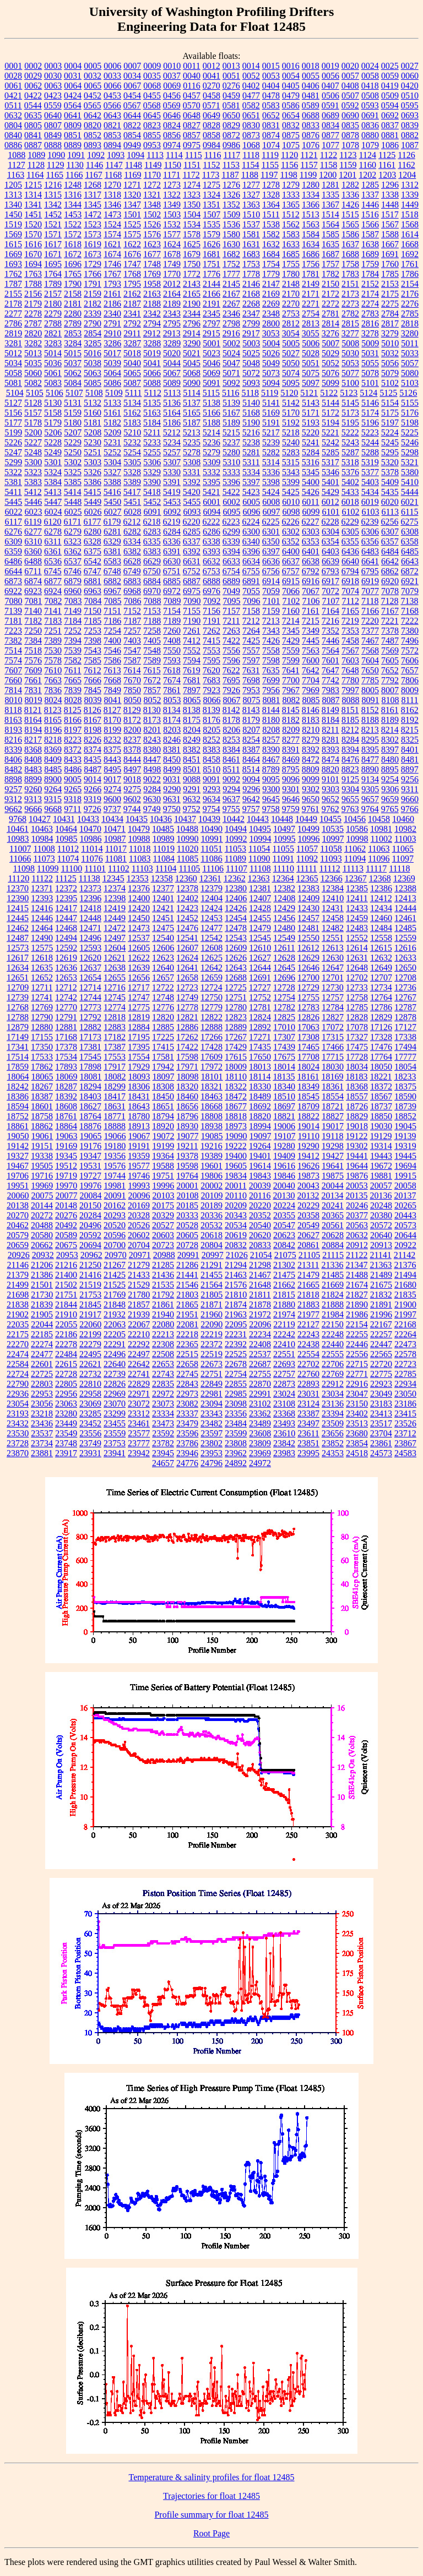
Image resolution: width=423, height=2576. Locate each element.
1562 (291, 224)
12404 (211, 898)
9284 (152, 789)
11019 (163, 848)
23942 (139, 1453)
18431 (139, 1096)
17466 (333, 1047)
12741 (42, 997)
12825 (284, 1017)
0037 (172, 75)
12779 (211, 1007)
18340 (284, 1086)
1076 (310, 145)
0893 (92, 145)
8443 (112, 759)
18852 (405, 1116)
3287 (132, 343)
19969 (42, 1185)
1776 (211, 274)
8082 (291, 700)
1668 (410, 244)
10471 (115, 829)
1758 (350, 264)
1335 (330, 194)
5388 (112, 482)
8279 (310, 739)
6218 (151, 521)
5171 (310, 412)
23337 (187, 1413)
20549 (308, 1225)
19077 (188, 1136)
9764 (370, 809)
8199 (112, 729)
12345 (113, 878)
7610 (53, 670)
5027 (291, 353)
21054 (261, 1255)
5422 (231, 492)
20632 (357, 1235)
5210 (132, 432)
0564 (73, 105)
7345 (291, 630)
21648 (260, 1284)
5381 (13, 482)
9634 (211, 799)
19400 (236, 1156)
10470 (90, 829)
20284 (90, 1215)
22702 (308, 1364)
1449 (410, 204)
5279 (211, 452)
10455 (330, 819)
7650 (370, 670)
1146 (94, 165)
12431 (333, 908)
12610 (260, 947)
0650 (231, 115)
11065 (403, 848)
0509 (390, 95)
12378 (187, 888)
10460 (403, 819)
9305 (370, 789)
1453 (73, 214)
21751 (66, 1294)
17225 (163, 1037)
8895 (390, 769)
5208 (92, 432)
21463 (236, 1274)
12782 (284, 1007)
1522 (73, 224)
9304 (350, 789)
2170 (291, 293)
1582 (271, 234)
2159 (92, 293)
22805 (66, 1383)
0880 (370, 135)
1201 (347, 174)
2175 (390, 293)
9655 (350, 799)
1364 (271, 204)
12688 (236, 977)
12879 (18, 1027)
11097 (403, 858)
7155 (191, 611)
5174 (370, 412)
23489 (260, 1423)
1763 (33, 274)
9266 (92, 789)
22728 (66, 1374)
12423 (187, 908)
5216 (251, 432)
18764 (90, 1116)
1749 (172, 264)
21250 (90, 1265)
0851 (73, 135)
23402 (357, 1413)
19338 (42, 1156)
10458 (379, 819)
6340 (251, 541)
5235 (191, 442)
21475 (284, 1274)
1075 (291, 145)
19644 (357, 1165)
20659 (18, 1245)
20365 (333, 1215)
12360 (186, 878)
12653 (66, 977)
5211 (151, 432)
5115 (211, 392)
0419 (390, 85)
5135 (152, 402)
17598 (187, 1056)
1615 (13, 244)
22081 (187, 1324)
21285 (163, 1265)
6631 (191, 561)
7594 (191, 660)
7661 (33, 680)
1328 (271, 194)
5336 (271, 472)
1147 (113, 165)
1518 (410, 214)
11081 (116, 858)
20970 (116, 1255)
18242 (18, 1086)
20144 (42, 1205)
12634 (18, 967)
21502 (66, 1284)
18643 (139, 1106)
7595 (211, 660)
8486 (73, 769)
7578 (53, 660)
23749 (90, 1443)
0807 (53, 125)
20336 (211, 1215)
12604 (115, 947)
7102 (291, 601)
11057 (307, 848)
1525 (132, 224)
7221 (390, 620)
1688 (350, 254)
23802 (211, 1443)
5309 (211, 462)
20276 (66, 1215)
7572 (410, 650)
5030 (350, 353)
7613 (112, 670)
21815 (284, 1294)
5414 (73, 492)
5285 (330, 452)
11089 (235, 858)
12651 (18, 977)
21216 (66, 1265)
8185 (350, 720)
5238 (251, 442)
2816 (370, 323)
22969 (115, 1393)
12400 (139, 898)
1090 (56, 155)
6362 (73, 551)
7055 (251, 591)
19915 (405, 1175)
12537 (139, 938)
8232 (112, 739)
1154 (250, 165)
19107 (285, 1136)
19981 (115, 1185)
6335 (152, 541)
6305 (350, 531)
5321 (410, 462)
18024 (308, 1066)
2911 (131, 333)
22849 (211, 1383)
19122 (356, 1136)
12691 (260, 977)
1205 (13, 184)
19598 (187, 1165)
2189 (172, 303)
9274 (112, 789)
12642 (211, 967)
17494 (405, 1047)
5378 (390, 472)
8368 (33, 749)
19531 (90, 1165)
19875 (333, 1175)
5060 (33, 373)
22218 (187, 1334)
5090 (191, 383)
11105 (189, 868)
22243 (308, 1334)
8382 (191, 749)
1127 (16, 165)
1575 (132, 234)
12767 (405, 997)
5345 (310, 472)
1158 (328, 165)
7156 (211, 611)
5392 (191, 482)
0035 (152, 75)
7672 (152, 680)
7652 (390, 670)
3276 (330, 333)
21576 (236, 1284)
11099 (47, 868)
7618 (172, 670)
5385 (73, 482)
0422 (33, 95)
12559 (405, 938)
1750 (191, 264)
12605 (139, 947)
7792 (390, 680)
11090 (259, 858)
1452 (53, 214)
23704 (381, 1433)
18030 (333, 1066)
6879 (73, 581)
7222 (410, 620)
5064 (112, 373)
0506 (330, 95)
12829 (381, 1017)
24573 (381, 1453)
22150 (333, 1324)
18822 (308, 1116)
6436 (350, 551)
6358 (410, 541)
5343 (291, 472)
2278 (33, 313)
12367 (356, 878)
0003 (53, 65)
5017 (112, 353)
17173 (90, 1037)
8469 (291, 759)
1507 (211, 214)
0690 (350, 115)
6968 (132, 591)
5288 (370, 452)
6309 (13, 541)
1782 (330, 274)
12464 (42, 928)
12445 (18, 918)
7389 (53, 640)
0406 (310, 85)
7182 (33, 620)
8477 (370, 759)
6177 (92, 521)
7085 (113, 601)
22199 (90, 1334)
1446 (370, 204)
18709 (308, 1106)
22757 (284, 1374)
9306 (390, 789)
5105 (35, 392)
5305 (132, 462)
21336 (332, 1265)
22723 (405, 1364)
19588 (163, 1165)
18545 (308, 1096)
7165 (350, 611)
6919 (370, 581)
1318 (112, 194)
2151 (350, 283)
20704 (139, 1245)
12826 (308, 1017)
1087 (410, 145)
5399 (291, 482)
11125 (66, 878)
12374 (115, 888)
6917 (330, 581)
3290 (191, 343)
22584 (18, 1364)
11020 (187, 848)
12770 (66, 1007)
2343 (172, 313)
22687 (260, 1364)
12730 (333, 987)
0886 (13, 145)
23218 (42, 1413)
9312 (13, 799)
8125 (73, 710)
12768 (18, 1007)
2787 (33, 323)
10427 (40, 819)
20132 (308, 1195)
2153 (390, 283)
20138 (18, 1205)
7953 (251, 690)
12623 (163, 957)
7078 (390, 591)
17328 (381, 1037)
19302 (357, 1146)
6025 (73, 511)
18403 (90, 1096)
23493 (284, 1423)
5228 (53, 442)
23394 (333, 1413)
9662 (13, 809)
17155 (42, 1037)
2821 (53, 333)
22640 (115, 1364)
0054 (291, 75)
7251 (53, 630)
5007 (330, 343)
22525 (236, 1354)
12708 (405, 977)
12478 (236, 928)
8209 (291, 729)
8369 (53, 749)
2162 (132, 293)
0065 (92, 85)
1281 (330, 184)
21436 (163, 1274)
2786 (13, 323)
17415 (163, 1047)
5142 (291, 402)
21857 (139, 1304)
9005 (73, 779)
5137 (191, 402)
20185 (187, 1205)
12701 (333, 977)
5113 (172, 392)
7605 (390, 660)
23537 (42, 1433)
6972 (172, 591)
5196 (370, 422)
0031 (73, 75)
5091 (211, 383)
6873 (13, 581)
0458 (211, 95)
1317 (92, 194)
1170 (152, 174)
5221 (330, 432)
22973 (187, 1393)
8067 (232, 700)
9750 (172, 809)
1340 (13, 204)
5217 (271, 432)
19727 (90, 1175)
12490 (42, 938)
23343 (211, 1413)
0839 (410, 125)
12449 (115, 918)
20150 (90, 1205)
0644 (132, 115)
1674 (112, 254)
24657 (163, 1463)
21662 (284, 1284)
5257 (172, 452)
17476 (381, 1047)
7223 (13, 630)
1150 (172, 165)
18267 (42, 1086)
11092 (307, 858)
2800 (271, 323)
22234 (260, 1334)
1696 (73, 264)
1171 (171, 174)
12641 (187, 967)
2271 (310, 303)
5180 (73, 422)
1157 (308, 165)
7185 (92, 620)
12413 (405, 898)
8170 (112, 720)
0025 (390, 65)
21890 (357, 1304)
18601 (42, 1106)
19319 (405, 1146)
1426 (350, 204)
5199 (13, 432)
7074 (350, 591)
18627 (90, 1106)
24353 (333, 1453)
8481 (410, 759)
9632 (191, 799)
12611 (284, 947)
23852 (333, 1443)
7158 (251, 611)
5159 (73, 412)
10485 (163, 829)
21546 (187, 1284)
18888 (115, 1126)
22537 (260, 1354)
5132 (92, 402)
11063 (378, 848)
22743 (163, 1374)
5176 (410, 412)
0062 (33, 85)
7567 (350, 650)
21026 (237, 1255)
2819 (13, 333)
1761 (410, 264)
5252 (112, 452)
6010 (291, 502)
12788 (18, 1017)
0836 (370, 125)
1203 (387, 174)
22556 (357, 1354)
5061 (53, 373)
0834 (330, 125)
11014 (91, 848)
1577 (172, 234)
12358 (162, 878)
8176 (211, 720)
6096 (252, 511)
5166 (211, 412)
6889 (231, 581)
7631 (251, 670)
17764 (381, 1056)
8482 (13, 769)
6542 (92, 561)
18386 (18, 1096)
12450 (139, 918)
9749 (152, 809)
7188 (152, 620)
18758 (42, 1116)
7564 (330, 650)
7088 (152, 601)
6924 (53, 591)
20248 (381, 1205)
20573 (405, 1225)
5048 (251, 363)
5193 (310, 422)
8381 (172, 749)
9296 (251, 789)
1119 (270, 155)
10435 (137, 819)
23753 (115, 1443)
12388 (405, 888)
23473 (163, 1423)
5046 (211, 363)
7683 (211, 680)
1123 (347, 155)
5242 (330, 442)
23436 (42, 1423)
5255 (152, 452)
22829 (139, 1383)
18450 (163, 1096)
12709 (18, 987)
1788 (33, 283)
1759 (370, 264)
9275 (132, 789)
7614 (132, 670)
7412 (191, 640)
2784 (390, 313)
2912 (152, 333)
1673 (92, 254)
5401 (330, 482)
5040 (132, 363)
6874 (33, 581)
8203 (172, 729)
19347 (90, 1156)
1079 (370, 145)
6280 (92, 531)
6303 (310, 531)
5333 (231, 472)
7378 (390, 630)
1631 (251, 244)
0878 (350, 135)
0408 (350, 85)
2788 (53, 323)
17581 (163, 1056)
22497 (139, 1354)
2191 (211, 303)
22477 (42, 1354)
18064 (18, 1076)
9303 (330, 789)
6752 (191, 571)
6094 (212, 511)
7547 (132, 650)
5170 (291, 412)
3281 (13, 343)
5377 (370, 472)
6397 (271, 551)
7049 (231, 591)
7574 (13, 660)
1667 (390, 244)
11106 (213, 868)
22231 (236, 1334)
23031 (308, 1393)
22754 (236, 1374)
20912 (357, 1245)
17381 (90, 1047)
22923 (381, 1383)
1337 (370, 194)
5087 (132, 383)
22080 (163, 1324)
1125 (386, 155)
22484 (66, 1354)
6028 (133, 511)
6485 (410, 551)
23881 (42, 1453)
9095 (271, 779)
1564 (330, 224)
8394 (350, 749)
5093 (251, 383)
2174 (370, 293)
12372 (66, 888)
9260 (33, 789)
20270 (18, 1215)
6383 (152, 551)
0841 (33, 135)
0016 (291, 65)
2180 (53, 303)
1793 (112, 283)
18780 (139, 1116)
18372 (381, 1086)
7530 (53, 650)
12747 (139, 997)
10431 (64, 819)
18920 (163, 1126)
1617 (53, 244)
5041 (152, 363)
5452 (152, 502)
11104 (166, 868)
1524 (112, 224)
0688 (310, 115)
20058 (405, 1185)
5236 (211, 442)
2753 (291, 313)
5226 (13, 442)
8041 (113, 700)
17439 (284, 1047)
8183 (310, 720)
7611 (72, 670)
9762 (330, 809)
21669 (333, 1284)
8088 (351, 700)
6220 (191, 521)
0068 (152, 85)
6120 (52, 521)
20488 (42, 1225)
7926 (231, 690)
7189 (172, 620)
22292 (139, 1344)
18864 (66, 1126)
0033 (112, 75)
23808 (236, 1443)
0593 (370, 105)
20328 (139, 1215)
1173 (210, 174)
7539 (73, 650)
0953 (152, 145)
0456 (172, 95)
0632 (13, 115)
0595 (410, 105)
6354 (330, 541)
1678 (172, 254)
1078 (350, 145)
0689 (330, 115)
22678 (236, 1364)
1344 (73, 204)
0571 (211, 105)
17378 (66, 1047)
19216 (211, 1146)
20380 (381, 1215)
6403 (330, 551)
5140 (251, 402)
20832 (236, 1245)
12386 (381, 888)
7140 (33, 611)
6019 (370, 502)
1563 (310, 224)
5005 (291, 343)
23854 (357, 1443)
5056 (390, 363)
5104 (15, 392)
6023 (33, 511)
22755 (260, 1374)
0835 (350, 125)
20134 (332, 1195)
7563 (310, 650)
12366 (332, 878)
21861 (163, 1304)
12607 (187, 947)
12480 (284, 928)
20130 (284, 1195)
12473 (139, 928)
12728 (284, 987)
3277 (350, 333)
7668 (112, 680)
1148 (133, 165)
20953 (67, 1255)
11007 (20, 848)
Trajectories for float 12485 (211, 2496)
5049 (271, 363)
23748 (66, 1443)
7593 (172, 660)
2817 (390, 323)
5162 (132, 412)
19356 (115, 1156)
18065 (42, 1076)
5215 (231, 432)
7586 (112, 660)
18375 (405, 1086)
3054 (291, 333)
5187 (191, 422)
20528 (187, 1225)
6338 (211, 541)
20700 (115, 1245)
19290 (308, 1146)
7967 (291, 690)
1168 (113, 174)
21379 (18, 1274)
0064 (73, 85)
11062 (355, 848)
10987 (115, 838)
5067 (172, 373)
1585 (330, 234)
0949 (132, 145)
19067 (139, 1136)
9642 (251, 799)
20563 (357, 1225)
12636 (66, 967)
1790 (73, 283)
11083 (139, 858)
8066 (212, 700)
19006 (284, 1126)
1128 (36, 165)
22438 (308, 1344)
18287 (66, 1086)
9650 (310, 799)
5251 (92, 452)
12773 (90, 1007)
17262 (187, 1037)
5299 (13, 462)
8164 (33, 720)
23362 (260, 1413)
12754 (284, 997)
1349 (172, 204)
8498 (152, 769)
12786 (381, 1007)
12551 (333, 938)
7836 (53, 690)
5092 (231, 383)
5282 (271, 452)
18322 (236, 1086)
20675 (66, 1245)
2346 (231, 313)
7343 (271, 630)
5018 (132, 353)
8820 (330, 769)
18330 (260, 1086)
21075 (285, 1255)
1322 (172, 194)
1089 (36, 155)
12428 (260, 908)
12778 (187, 1007)
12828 (357, 1017)
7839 (73, 690)
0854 (132, 135)
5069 (211, 373)
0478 (271, 95)
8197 (73, 729)
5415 (92, 492)
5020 (172, 353)
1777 (231, 274)
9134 (370, 779)
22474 (18, 1354)
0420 (410, 85)
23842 (284, 1443)
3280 (410, 333)
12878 (405, 1017)
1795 (132, 283)
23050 (405, 1393)
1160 (367, 165)
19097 (261, 1136)
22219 (211, 1334)
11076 (91, 858)
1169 (132, 174)
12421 (163, 908)
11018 (139, 848)
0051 (231, 75)
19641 (333, 1165)
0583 (271, 105)
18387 (42, 1096)
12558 (381, 938)
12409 (308, 898)
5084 (73, 383)
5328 (132, 472)
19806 (211, 1175)
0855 (152, 135)
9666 (33, 809)
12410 (333, 898)
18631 (115, 1106)
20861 (308, 1245)
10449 (306, 819)
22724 (18, 1374)
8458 (211, 759)
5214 (211, 432)
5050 (291, 363)
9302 (310, 789)
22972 (163, 1393)
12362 (235, 878)
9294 (231, 789)
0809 (73, 125)
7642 (310, 670)
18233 (405, 1076)
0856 (172, 135)
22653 (163, 1364)
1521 (53, 224)
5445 (13, 502)
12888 (211, 1027)
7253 (92, 630)
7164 (330, 611)
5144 (330, 402)
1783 (350, 274)
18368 (357, 1086)
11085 (187, 858)
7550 (172, 650)
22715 (357, 1364)
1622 (132, 244)
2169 (271, 293)
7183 (53, 620)
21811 (259, 1294)
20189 (211, 1205)
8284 (350, 739)
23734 (42, 1443)
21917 (90, 1314)
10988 (139, 838)
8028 (73, 700)
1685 (291, 254)
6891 (251, 581)
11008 (44, 848)
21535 (163, 1284)
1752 (231, 264)
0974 (172, 145)
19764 (187, 1175)
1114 (174, 155)
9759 (291, 809)
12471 (90, 928)
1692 (410, 254)
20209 (236, 1205)
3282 (33, 343)
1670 (33, 254)
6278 (53, 531)
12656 (139, 977)
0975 (191, 145)
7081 (33, 601)
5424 (271, 492)
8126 (92, 710)
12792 (90, 1017)
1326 (231, 194)
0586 (291, 105)
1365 (291, 204)
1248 (73, 184)
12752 (260, 997)
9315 (53, 799)
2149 (310, 283)
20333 (187, 1215)
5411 (12, 492)
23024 (284, 1393)
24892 (236, 1463)
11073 (44, 858)
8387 (251, 749)
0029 (33, 75)
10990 (188, 838)
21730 (42, 1294)
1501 (132, 214)
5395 (211, 482)
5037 (73, 363)
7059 (271, 591)
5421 (211, 492)
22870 (260, 1383)
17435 (260, 1047)
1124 (367, 155)
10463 (42, 829)
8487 (92, 769)
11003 (405, 838)
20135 (356, 1195)
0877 (330, 135)
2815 (350, 323)
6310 (33, 541)
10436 (161, 819)
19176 (90, 1146)
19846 (284, 1175)
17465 (308, 1047)
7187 (132, 620)
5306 (152, 462)
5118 (250, 392)
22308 (163, 1344)
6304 (330, 531)
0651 (251, 115)
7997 (350, 690)
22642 (139, 1364)
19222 (236, 1146)
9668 (53, 809)
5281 (251, 452)
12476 (187, 928)
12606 (163, 947)
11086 (211, 858)
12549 (284, 938)
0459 (231, 95)
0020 (350, 65)
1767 (112, 274)
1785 (390, 274)
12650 (405, 967)
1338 (390, 194)
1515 (350, 214)
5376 (350, 472)
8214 (390, 729)
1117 (231, 155)
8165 (53, 720)
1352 (231, 204)
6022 (14, 511)
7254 (112, 630)
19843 (260, 1175)
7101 (271, 601)
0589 (310, 105)
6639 (330, 561)
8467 (271, 759)
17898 (90, 1066)
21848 (115, 1304)
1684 (271, 254)
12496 (90, 938)
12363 (259, 878)
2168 (251, 293)
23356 (236, 1413)
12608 (211, 947)
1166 (74, 174)
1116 (212, 155)
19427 (333, 1156)
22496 (115, 1354)
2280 (73, 313)
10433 (88, 819)
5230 (92, 442)
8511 (231, 769)
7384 (33, 640)
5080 (410, 373)
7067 (310, 591)
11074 (68, 858)
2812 (291, 323)
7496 (410, 640)
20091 (115, 1195)
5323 (33, 472)
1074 (271, 145)
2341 (132, 313)
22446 (357, 1344)
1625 (191, 244)
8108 (390, 700)
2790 (92, 323)
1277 (251, 184)
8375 (112, 749)
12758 (357, 997)
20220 (260, 1205)
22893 (308, 1383)
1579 (211, 234)
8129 (132, 710)
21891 (381, 1304)
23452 (90, 1423)
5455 (191, 502)
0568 (152, 105)
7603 (350, 660)
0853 (112, 135)
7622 (231, 670)
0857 (191, 135)
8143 (251, 710)
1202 (367, 174)
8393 (330, 749)
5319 (370, 462)
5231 (112, 442)
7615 (152, 670)
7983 (330, 690)
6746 (73, 571)
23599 (236, 1433)
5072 (251, 373)
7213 (271, 620)
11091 (283, 858)
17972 (211, 1066)
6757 (291, 571)
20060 (18, 1195)
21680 (405, 1284)
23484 (236, 1423)
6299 (231, 531)
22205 (115, 1334)
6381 (112, 551)
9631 (172, 799)
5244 (370, 442)
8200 (132, 729)
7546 (112, 650)
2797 (211, 323)
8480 (390, 759)
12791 (66, 1017)
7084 (93, 601)
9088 (191, 779)
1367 (330, 204)
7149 (73, 611)
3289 (172, 343)
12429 (284, 908)
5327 (112, 472)
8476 (350, 759)
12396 (90, 898)
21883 (308, 1304)
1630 (231, 244)
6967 (112, 591)
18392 (66, 1096)
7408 (172, 640)
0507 (350, 95)
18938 (211, 1126)
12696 (284, 977)
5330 (172, 472)
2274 (370, 303)
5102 (390, 383)
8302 (390, 739)
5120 (289, 392)
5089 (172, 383)
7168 (410, 611)
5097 (310, 383)
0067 (132, 85)
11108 (260, 868)
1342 (53, 204)
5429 (330, 492)
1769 (152, 274)
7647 (330, 670)
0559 (53, 105)
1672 (73, 254)
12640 (163, 967)
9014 (92, 779)
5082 (33, 383)
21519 (90, 1284)
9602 (132, 799)
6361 (53, 551)
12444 (405, 908)
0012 (211, 65)
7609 (33, 670)
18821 (284, 1116)
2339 (92, 313)
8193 (13, 729)
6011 (310, 502)
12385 (357, 888)
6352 (291, 541)
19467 (18, 1165)
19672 (381, 1165)
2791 (112, 323)
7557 (251, 650)
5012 (13, 353)
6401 (310, 551)
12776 (163, 1007)
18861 (18, 1126)
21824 (333, 1294)
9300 (271, 789)
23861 (381, 1443)
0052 (251, 75)
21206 (42, 1265)
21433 (139, 1274)
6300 (251, 531)
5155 (410, 402)
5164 (172, 412)
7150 (92, 611)
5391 (172, 482)
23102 (260, 1403)
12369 (404, 878)
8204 (191, 729)
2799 (251, 323)
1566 (370, 224)
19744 (115, 1175)
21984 (333, 1314)
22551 (284, 1354)
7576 (33, 660)
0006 (112, 65)
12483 (357, 928)
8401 (410, 749)
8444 (132, 759)
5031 (370, 353)
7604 (370, 660)
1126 (406, 155)
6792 (310, 571)
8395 (370, 749)
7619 (191, 670)
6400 (291, 551)
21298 (260, 1265)
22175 (18, 1334)
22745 (187, 1374)
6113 (390, 511)
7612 (92, 670)
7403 (132, 640)
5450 (112, 502)
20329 (163, 1215)
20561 (333, 1225)
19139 (405, 1136)
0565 (92, 105)
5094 (271, 383)
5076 (330, 373)
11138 (89, 878)
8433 (73, 759)
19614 (260, 1165)
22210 (139, 1334)
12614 (357, 947)
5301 (53, 462)
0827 (191, 125)
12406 (236, 898)
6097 (271, 511)
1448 (390, 204)
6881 (92, 581)
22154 (357, 1324)
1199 (308, 174)
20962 (91, 1255)
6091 (152, 511)
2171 (310, 293)
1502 (152, 214)
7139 (13, 611)
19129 (381, 1136)
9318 (73, 799)
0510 (410, 95)
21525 (115, 1284)
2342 (152, 313)
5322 (13, 472)
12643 (236, 967)
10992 (236, 838)
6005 (251, 502)
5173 (350, 412)
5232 (132, 442)
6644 (13, 571)
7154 (172, 611)
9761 (310, 809)
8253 (231, 739)
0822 (132, 125)
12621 (115, 957)
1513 (310, 214)
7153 (152, 611)
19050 (18, 1136)
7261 (191, 630)
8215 (410, 729)
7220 (370, 620)
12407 (260, 898)
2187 (132, 303)
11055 (283, 848)
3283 (53, 343)
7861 (172, 690)
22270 (18, 1344)
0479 (291, 95)
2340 (112, 313)
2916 (231, 333)
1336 (350, 194)
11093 (330, 858)
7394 (73, 640)
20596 (115, 1235)
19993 (139, 1185)
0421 (13, 95)
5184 (152, 422)
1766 (92, 274)
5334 (251, 472)
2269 (271, 303)
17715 (333, 1056)
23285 (90, 1413)
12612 (308, 947)
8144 (271, 710)
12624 (187, 957)
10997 (333, 838)
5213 (191, 432)
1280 (310, 184)
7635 (271, 670)
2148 (291, 283)
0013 (231, 65)
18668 (211, 1106)
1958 (152, 283)
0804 (13, 125)
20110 (236, 1195)
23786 (187, 1443)
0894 (112, 145)
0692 (390, 115)
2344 (191, 313)
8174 (172, 720)
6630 (172, 561)
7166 (370, 611)
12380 (236, 888)
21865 (187, 1304)
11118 (399, 868)
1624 (172, 244)
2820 (33, 333)
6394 (231, 551)
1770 (172, 274)
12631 (357, 957)
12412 (381, 898)
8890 (370, 769)
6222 (211, 521)
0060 (410, 75)
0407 (330, 85)
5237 (231, 442)
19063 (67, 1136)
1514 (330, 214)
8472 (310, 759)
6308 (410, 531)
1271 (132, 184)
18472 (236, 1096)
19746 (139, 1175)
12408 (284, 898)
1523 (92, 224)
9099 (310, 779)
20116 (259, 1195)
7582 (73, 660)
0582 (251, 105)
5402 (350, 482)
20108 (188, 1195)
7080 (14, 601)
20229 (308, 1205)
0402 (251, 85)
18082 (115, 1076)
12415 (18, 908)
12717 (139, 987)
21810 (236, 1294)
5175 (390, 412)
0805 (33, 125)
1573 (92, 234)
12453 (211, 918)
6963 (92, 591)
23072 (139, 1403)
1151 (191, 165)
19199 (163, 1146)
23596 (187, 1433)
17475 (357, 1047)
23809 (260, 1443)
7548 (152, 650)
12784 (333, 1007)
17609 (211, 1056)
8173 (152, 720)
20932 (43, 1255)
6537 (73, 561)
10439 (209, 819)
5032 (390, 353)
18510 (284, 1096)
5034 (13, 363)
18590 (405, 1096)
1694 (33, 264)
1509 (231, 214)
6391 (172, 551)
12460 (381, 918)
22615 (66, 1364)
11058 (330, 848)
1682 (231, 254)
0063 (53, 85)
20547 (284, 1225)
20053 (357, 1185)
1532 (172, 224)
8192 (410, 720)
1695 (53, 264)
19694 (405, 1165)
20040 (284, 1185)
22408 (260, 1344)
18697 (284, 1106)
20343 (236, 1215)
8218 (53, 739)
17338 (405, 1037)
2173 (350, 293)
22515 (187, 1354)
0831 (271, 125)
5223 (370, 432)
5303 (92, 462)
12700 (308, 977)
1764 (53, 274)
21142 (404, 1255)
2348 (271, 313)
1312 (410, 184)
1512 (291, 214)
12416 (42, 908)
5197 (390, 422)
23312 (139, 1413)
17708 (308, 1056)
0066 (112, 85)
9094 (251, 779)
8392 (310, 749)
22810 (90, 1383)
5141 (271, 402)
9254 (390, 779)
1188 (249, 174)
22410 (284, 1344)
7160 (291, 611)
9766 (410, 809)
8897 (410, 769)
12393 (42, 898)
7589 (152, 660)
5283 (291, 452)
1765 (73, 274)
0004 (73, 65)
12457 (308, 918)
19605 (236, 1165)
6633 (231, 561)
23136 (333, 1403)
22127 (308, 1324)
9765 (390, 809)
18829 (357, 1116)
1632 (271, 244)
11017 (116, 848)
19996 (163, 1185)
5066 (152, 373)
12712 (66, 987)
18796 (187, 1116)
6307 (390, 531)
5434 (370, 492)
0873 (251, 135)
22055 (66, 1324)
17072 (333, 1027)
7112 (350, 601)
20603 (163, 1235)
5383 (33, 482)
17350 (42, 1047)
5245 (390, 442)
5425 (291, 492)
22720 (381, 1364)
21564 (211, 1284)
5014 (53, 353)
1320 (132, 194)
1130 (74, 165)
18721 (333, 1106)
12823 (236, 1017)
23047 (357, 1393)
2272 (330, 303)
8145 (291, 710)
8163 (13, 720)
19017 (333, 1126)
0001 (13, 65)
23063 (66, 1403)
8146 (310, 710)
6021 (410, 502)
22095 (236, 1324)
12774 (115, 1007)
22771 (357, 1374)
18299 (115, 1086)
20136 (381, 1195)
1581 (251, 234)
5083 (53, 383)
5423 (251, 492)
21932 (115, 1314)
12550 (308, 938)
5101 (370, 383)
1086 (390, 145)
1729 (92, 264)
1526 (152, 224)
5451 (132, 502)
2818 (410, 323)
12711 (41, 987)
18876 (90, 1126)
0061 (13, 85)
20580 (42, 1235)
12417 (66, 908)
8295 (370, 739)
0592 (350, 105)
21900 (405, 1304)
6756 (271, 571)
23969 (260, 1453)
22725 (42, 1374)
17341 (18, 1047)
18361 (333, 1086)
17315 (333, 1037)
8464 (251, 759)
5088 (152, 383)
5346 (330, 472)
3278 (370, 333)
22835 (163, 1383)
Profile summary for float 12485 (211, 2514)
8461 (231, 759)
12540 (163, 938)
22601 (42, 1364)
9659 (390, 799)
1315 (53, 194)
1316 (73, 194)
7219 (350, 620)
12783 (308, 1007)
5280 (231, 452)
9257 (13, 789)
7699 (271, 680)
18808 (211, 1116)
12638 (115, 967)
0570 (191, 105)
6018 (350, 502)
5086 (112, 383)
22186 (66, 1334)
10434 (112, 819)
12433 (357, 908)
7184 (73, 620)
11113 (353, 868)
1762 (13, 274)
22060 (90, 1324)
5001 (211, 343)
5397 (251, 482)
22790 (18, 1383)
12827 (333, 1017)
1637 (350, 244)
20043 (308, 1185)
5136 (172, 402)
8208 (271, 729)
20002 (211, 1185)
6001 (211, 502)
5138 (211, 402)
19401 (260, 1156)
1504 (191, 214)
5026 (271, 353)
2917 (251, 333)
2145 (231, 283)
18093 (139, 1076)
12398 (115, 898)
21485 (333, 1274)
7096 (252, 601)
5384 (53, 482)
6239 (369, 521)
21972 (260, 1314)
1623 (152, 244)
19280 (284, 1146)
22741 (139, 1374)
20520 (115, 1225)
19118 (332, 1136)
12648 (357, 967)
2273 (350, 303)
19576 (115, 1165)
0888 (53, 145)
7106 (311, 601)
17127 (405, 1027)
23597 (211, 1433)
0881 (390, 135)
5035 (33, 363)
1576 (152, 234)
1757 (330, 264)
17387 (115, 1047)
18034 (357, 1066)
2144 (211, 283)
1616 (33, 244)
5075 (310, 373)
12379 (211, 888)
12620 (90, 957)
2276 (410, 303)
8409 (53, 759)
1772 (191, 274)
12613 (333, 947)
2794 (152, 323)
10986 (91, 838)
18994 (260, 1126)
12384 (333, 888)
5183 (132, 422)
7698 (251, 680)
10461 (18, 829)
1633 (291, 244)
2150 (330, 283)
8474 (330, 759)
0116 (191, 85)
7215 (310, 620)
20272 (42, 1215)
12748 (163, 997)
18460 (187, 1096)
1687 (330, 254)
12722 (163, 987)
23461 (139, 1423)
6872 (410, 571)
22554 (308, 1354)
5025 (251, 353)
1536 (231, 224)
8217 (33, 739)
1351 (211, 204)
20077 (67, 1195)
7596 (231, 660)
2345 (211, 313)
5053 (350, 363)
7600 (310, 660)
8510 (211, 769)
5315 (291, 462)
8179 (251, 720)
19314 (381, 1146)
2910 (112, 333)
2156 (33, 293)
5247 (13, 452)
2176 (410, 293)
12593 (90, 947)
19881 (381, 1175)
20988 (164, 1255)
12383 (308, 888)
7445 (310, 640)
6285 (191, 531)
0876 (310, 135)
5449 (92, 502)
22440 (333, 1344)
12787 (405, 1007)
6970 (152, 591)
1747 (132, 264)
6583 (112, 561)
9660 (410, 799)
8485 (53, 769)
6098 (291, 511)
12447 (66, 918)
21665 (308, 1284)
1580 (231, 234)
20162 (115, 1205)
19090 (236, 1136)
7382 (13, 640)
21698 (18, 1294)
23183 (381, 1403)
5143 (310, 402)
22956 (66, 1393)
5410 (410, 482)
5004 (271, 343)
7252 (73, 630)
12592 (66, 947)
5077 (350, 373)
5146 (370, 402)
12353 (138, 878)
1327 (251, 194)
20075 (42, 1195)
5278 (191, 452)
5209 (112, 432)
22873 (284, 1383)
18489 (260, 1096)
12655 (115, 977)
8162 (410, 710)
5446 (33, 502)
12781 (260, 1007)
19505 (42, 1165)
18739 (405, 1106)
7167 (390, 611)
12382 (284, 888)
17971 (187, 1066)
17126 (381, 1027)
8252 (211, 739)
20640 (381, 1235)
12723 (187, 987)
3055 (310, 333)
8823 (350, 769)
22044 (42, 1324)
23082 (187, 1403)
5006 (310, 343)
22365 (187, 1344)
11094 (355, 858)
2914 (191, 333)
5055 (370, 363)
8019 (33, 700)
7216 (330, 620)
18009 (236, 1066)
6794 (350, 571)
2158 (73, 293)
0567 (132, 105)
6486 (13, 561)
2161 (112, 293)
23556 (90, 1433)
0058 (370, 75)
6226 (290, 521)
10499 (308, 829)
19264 (260, 1146)
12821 (187, 1017)
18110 (236, 1076)
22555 (333, 1354)
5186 (172, 422)
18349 (308, 1086)
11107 (236, 868)
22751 (211, 1374)
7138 (409, 601)
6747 (92, 571)
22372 (211, 1344)
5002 (231, 343)
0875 (291, 135)
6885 (172, 581)
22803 (42, 1383)
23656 (333, 1433)
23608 (260, 1433)
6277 (33, 531)
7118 (369, 601)
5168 (251, 412)
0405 (291, 85)
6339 (231, 541)
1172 (190, 174)
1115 (193, 155)
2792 (132, 323)
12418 (90, 908)
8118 (12, 710)
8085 (311, 700)
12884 (139, 1027)
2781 (330, 313)
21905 (42, 1314)
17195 (139, 1037)
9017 (112, 779)
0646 (172, 115)
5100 (350, 383)
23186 (405, 1403)
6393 (211, 551)
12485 (405, 928)
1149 (152, 165)
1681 (211, 254)
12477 (211, 928)
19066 (115, 1136)
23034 (333, 1393)
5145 (350, 402)
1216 (53, 184)
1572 (73, 234)
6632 (211, 561)
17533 (42, 1056)
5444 (410, 492)
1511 (270, 214)
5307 (172, 462)
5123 (348, 392)
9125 (350, 779)
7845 (92, 690)
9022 (152, 779)
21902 (18, 1314)
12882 (90, 1027)
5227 (33, 442)
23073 (163, 1403)
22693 (284, 1364)
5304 (112, 462)
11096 (378, 858)
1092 (96, 155)
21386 (42, 1274)
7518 (33, 650)
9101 (330, 779)
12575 (42, 947)
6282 (132, 531)
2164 (172, 293)
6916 (310, 581)
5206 (53, 432)
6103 (370, 511)
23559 (115, 1433)
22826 (115, 1383)
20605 (187, 1235)
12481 (308, 928)
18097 (164, 1076)
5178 (33, 422)
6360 (33, 551)
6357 (390, 541)
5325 (73, 472)
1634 (310, 244)
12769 (42, 1007)
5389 (132, 482)
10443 (258, 819)
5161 (112, 412)
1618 (73, 244)
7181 (13, 620)
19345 (66, 1156)
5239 (271, 442)
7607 (13, 670)
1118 (250, 155)
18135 (284, 1076)
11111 (306, 868)
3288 (152, 343)
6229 (350, 521)
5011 (409, 343)
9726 (92, 809)
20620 (260, 1235)
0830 (251, 125)
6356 (370, 541)
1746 (112, 264)
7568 (370, 650)
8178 (231, 720)
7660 (13, 680)
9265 (73, 789)
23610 (284, 1433)
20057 (381, 1185)
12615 (381, 947)
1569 (13, 234)
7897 (191, 690)
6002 (231, 502)
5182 (112, 422)
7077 (370, 591)
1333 (291, 194)
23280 (66, 1413)
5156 (13, 412)
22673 (211, 1364)
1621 (112, 244)
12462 (18, 928)
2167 (231, 293)
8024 (53, 700)
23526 (405, 1423)
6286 (211, 531)
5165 (191, 412)
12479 (260, 928)
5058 (13, 373)
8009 (410, 690)
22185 (42, 1334)
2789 (73, 323)
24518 (357, 1453)
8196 (53, 729)
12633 (405, 957)
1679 (191, 254)
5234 (172, 442)
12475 (163, 928)
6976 (211, 591)
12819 (139, 1017)
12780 (236, 1007)
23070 (115, 1403)
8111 (410, 700)
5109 (114, 392)
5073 (271, 373)
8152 (370, 710)
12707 (381, 977)
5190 (251, 422)
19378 (187, 1156)
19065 (91, 1136)
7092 (212, 601)
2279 (53, 313)
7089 (172, 601)
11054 (259, 848)
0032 (92, 75)
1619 (92, 244)
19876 (357, 1175)
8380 (152, 749)
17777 (405, 1056)
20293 (115, 1215)
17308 (308, 1037)
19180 (115, 1146)
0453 (112, 95)
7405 (152, 640)
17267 (236, 1037)
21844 (66, 1304)
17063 (308, 1027)
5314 (271, 462)
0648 (191, 115)
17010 (284, 1027)
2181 (73, 303)
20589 (66, 1235)
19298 (333, 1146)
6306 (370, 531)
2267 (231, 303)
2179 (33, 303)
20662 (42, 1245)
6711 (32, 571)
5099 (330, 383)
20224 (284, 1205)
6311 (52, 541)
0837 (390, 125)
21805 (211, 1294)
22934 (405, 1383)
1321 (152, 194)
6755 (251, 571)
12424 (211, 908)
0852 (92, 135)
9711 (72, 809)
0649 (211, 115)
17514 (18, 1056)
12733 (357, 987)
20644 (405, 1235)
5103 (410, 383)
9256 (410, 779)
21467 (260, 1274)
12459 (357, 918)
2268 (251, 303)
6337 (191, 541)
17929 (139, 1066)
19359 (139, 1156)
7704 (310, 680)
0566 (112, 105)
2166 (211, 293)
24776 (187, 1463)
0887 (33, 145)
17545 (90, 1056)
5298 (410, 452)
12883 (115, 1027)
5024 (231, 353)
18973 (236, 1126)
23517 (381, 1423)
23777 (139, 1443)
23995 (308, 1453)
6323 (73, 541)
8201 (152, 729)
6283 (152, 531)
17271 (260, 1037)
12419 (115, 908)
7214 (291, 620)
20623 (284, 1235)
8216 (13, 739)
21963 (236, 1314)
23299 (115, 1413)
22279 (90, 1344)
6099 (311, 511)
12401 (163, 898)
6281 (112, 531)
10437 (185, 819)
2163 (152, 293)
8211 (330, 729)
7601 (330, 660)
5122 (329, 392)
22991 (260, 1393)
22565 (381, 1354)
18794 (163, 1116)
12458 (333, 918)
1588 (390, 234)
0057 (350, 75)
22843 (187, 1383)
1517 (390, 214)
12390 (18, 898)
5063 (92, 373)
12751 (236, 997)
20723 (163, 1245)
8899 (33, 779)
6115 (409, 511)
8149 (330, 710)
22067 (139, 1324)
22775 (381, 1374)
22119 (284, 1324)
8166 (73, 720)
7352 (330, 630)
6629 (152, 561)
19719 (66, 1175)
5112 (152, 392)
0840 (13, 135)
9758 (271, 809)
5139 (231, 402)
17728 (357, 1056)
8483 (33, 769)
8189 (390, 720)
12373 (90, 888)
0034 (132, 75)
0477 (251, 95)
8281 (330, 739)
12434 (381, 908)
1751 (211, 264)
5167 (231, 412)
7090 (192, 601)
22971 (139, 1393)
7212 (251, 620)
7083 (73, 601)
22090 (211, 1324)
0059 (390, 75)
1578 (191, 234)
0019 (330, 65)
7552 (191, 650)
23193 (18, 1413)
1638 (370, 244)
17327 (357, 1037)
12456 (284, 918)
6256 (389, 521)
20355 (284, 1215)
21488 (357, 1274)
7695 (231, 680)
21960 (211, 1314)
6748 (112, 571)
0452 (92, 95)
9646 (291, 799)
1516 (370, 214)
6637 (291, 561)
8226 (92, 739)
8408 (33, 759)
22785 (405, 1374)
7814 (13, 690)
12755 (308, 997)
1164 (35, 174)
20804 (211, 1245)
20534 (236, 1225)
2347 (251, 313)
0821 (112, 125)
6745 (53, 571)
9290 (172, 789)
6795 (370, 571)
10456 (355, 819)
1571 (53, 234)
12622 (139, 957)
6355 (350, 541)
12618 (42, 957)
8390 (271, 749)
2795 (172, 323)
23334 (163, 1413)
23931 (90, 1453)
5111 (133, 392)
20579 (18, 1235)
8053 (172, 700)
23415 (405, 1413)
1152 (211, 165)
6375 (92, 551)
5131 (73, 402)
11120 (18, 878)
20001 (187, 1185)
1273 (172, 184)
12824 (260, 1017)
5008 (350, 343)
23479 (187, 1423)
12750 (211, 997)
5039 (112, 363)
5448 (73, 502)
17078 (357, 1027)
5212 (172, 432)
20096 (139, 1195)
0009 (152, 65)
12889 (236, 1027)
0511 (12, 105)
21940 (163, 1314)
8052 (152, 700)
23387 (308, 1413)
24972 (260, 1463)
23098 (236, 1403)
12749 (187, 997)
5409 (390, 482)
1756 (310, 264)
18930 (187, 1126)
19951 (18, 1185)
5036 (53, 363)
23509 (333, 1423)
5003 (251, 343)
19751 (163, 1175)
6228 (330, 521)
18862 (42, 1126)
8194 (33, 729)
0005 (92, 65)
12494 (66, 938)
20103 (164, 1195)
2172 (330, 293)
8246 (172, 739)
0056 (330, 75)
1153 (231, 165)
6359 (13, 551)
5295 (390, 452)
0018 (310, 65)
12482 (333, 928)
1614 (410, 234)
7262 (211, 630)
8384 (231, 749)
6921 (410, 581)
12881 (66, 1027)
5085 (92, 383)
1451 (33, 214)
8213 (370, 729)
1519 (13, 224)
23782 (163, 1443)
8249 (191, 739)
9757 (251, 809)
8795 (291, 769)
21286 (187, 1265)
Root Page (211, 2533)
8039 (93, 700)
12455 (260, 918)
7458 (350, 640)
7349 (310, 630)
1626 (211, 244)
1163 (15, 174)
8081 (271, 700)
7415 (211, 640)
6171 (72, 521)
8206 (231, 729)
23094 (211, 1403)
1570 (33, 234)
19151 (42, 1146)
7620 (211, 670)
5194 (330, 422)
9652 (330, 799)
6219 (171, 521)
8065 (192, 700)
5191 (271, 422)
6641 (370, 561)
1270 (112, 184)
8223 (73, 739)
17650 (260, 1056)
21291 (211, 1265)
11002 (381, 838)
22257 (381, 1334)
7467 (370, 640)
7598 (271, 660)
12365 (307, 878)
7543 (92, 650)
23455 (115, 1423)
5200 (33, 432)
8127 (112, 710)
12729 (308, 987)
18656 (187, 1106)
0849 (53, 135)
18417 (115, 1096)
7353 (350, 630)
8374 (92, 749)
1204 (407, 174)
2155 (13, 293)
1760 (390, 264)
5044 (172, 363)
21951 (187, 1314)
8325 (410, 739)
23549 (66, 1433)
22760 (308, 1374)
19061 (42, 1136)
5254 (132, 452)
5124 (368, 392)
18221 (381, 1076)
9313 (33, 799)
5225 (410, 432)
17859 (18, 1066)
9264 (53, 789)
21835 (405, 1294)
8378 (132, 749)
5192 (291, 422)
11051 (211, 848)
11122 (42, 878)
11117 (376, 868)
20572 (381, 1225)
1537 (251, 224)
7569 (390, 650)
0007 (132, 65)
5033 (410, 353)
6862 (390, 571)
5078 (370, 373)
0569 (172, 105)
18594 (18, 1106)
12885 (163, 1027)
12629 (308, 957)
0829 (231, 125)
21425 (115, 1274)
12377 (163, 888)
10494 (236, 829)
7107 (331, 601)
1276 (231, 184)
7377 (370, 630)
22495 (90, 1354)
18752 (18, 1116)
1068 (251, 145)
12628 (284, 957)
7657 (410, 670)
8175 (191, 720)
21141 (380, 1255)
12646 (308, 967)
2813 (310, 323)
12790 (42, 1017)
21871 (211, 1304)
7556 (231, 650)
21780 (139, 1294)
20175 (163, 1205)
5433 (350, 492)
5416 (112, 492)
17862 (42, 1066)
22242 (284, 1334)
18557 (357, 1096)
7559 (291, 650)
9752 (191, 809)
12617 (18, 957)
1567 (390, 224)
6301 (271, 531)
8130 (152, 710)
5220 (310, 432)
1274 (191, 184)
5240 (291, 442)
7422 (231, 640)
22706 (333, 1364)
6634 (251, 561)
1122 (328, 155)
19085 (212, 1136)
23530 (18, 1433)
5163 (152, 412)
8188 (370, 720)
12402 (187, 898)
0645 (152, 115)
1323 (191, 194)
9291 (191, 789)
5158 (53, 412)
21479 (308, 1274)
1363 (251, 204)
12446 (42, 918)
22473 (405, 1344)
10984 (42, 838)
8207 (251, 729)
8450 (172, 759)
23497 (308, 1423)
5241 (310, 442)
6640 (350, 561)
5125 (388, 392)
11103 (142, 868)
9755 (231, 809)
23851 (308, 1443)
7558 (271, 650)
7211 (231, 620)
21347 (356, 1265)
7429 (291, 640)
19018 (357, 1126)
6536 (53, 561)
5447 (53, 502)
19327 (18, 1156)
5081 (13, 383)
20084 (91, 1195)
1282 (350, 184)
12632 (381, 957)
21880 (284, 1304)
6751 (172, 571)
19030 (381, 1126)
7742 (330, 680)
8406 (13, 759)
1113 (155, 155)
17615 (236, 1056)
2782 (350, 313)
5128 (33, 402)
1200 (328, 174)
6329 (112, 541)
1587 (370, 234)
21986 (357, 1314)
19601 (211, 1165)
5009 (370, 343)
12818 (115, 1017)
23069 (90, 1403)
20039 (260, 1185)
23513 (357, 1423)
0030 (53, 75)
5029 (330, 353)
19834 (236, 1175)
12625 (211, 957)
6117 (13, 521)
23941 (115, 1453)
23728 (18, 1443)
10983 (18, 838)
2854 (92, 333)
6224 (250, 521)
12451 (163, 918)
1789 (53, 283)
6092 (172, 511)
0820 (92, 125)
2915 (211, 333)
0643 (112, 115)
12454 (236, 918)
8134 (172, 710)
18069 (67, 1076)
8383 (211, 749)
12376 (139, 888)
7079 (410, 591)
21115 (333, 1255)
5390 (152, 482)
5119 (269, 392)
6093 (192, 511)
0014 (251, 65)
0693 (410, 115)
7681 (191, 680)
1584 (310, 234)
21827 (357, 1294)
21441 (187, 1274)
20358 (308, 1215)
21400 (66, 1274)
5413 (53, 492)
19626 (308, 1165)
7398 (92, 640)
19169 (66, 1146)
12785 (357, 1007)
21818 (308, 1294)
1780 (291, 274)
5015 (73, 353)
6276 (13, 531)
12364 (283, 878)
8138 (191, 710)
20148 (66, 1205)
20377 (357, 1215)
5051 (310, 363)
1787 (13, 283)
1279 (291, 184)
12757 (333, 997)
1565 (350, 224)
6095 (232, 511)
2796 (191, 323)
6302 (291, 531)
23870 (18, 1453)
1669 (13, 254)
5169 (271, 412)
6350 (271, 541)
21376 (405, 1265)
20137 (405, 1195)
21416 (90, 1274)
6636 (271, 561)
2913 (172, 333)
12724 (211, 987)
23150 (357, 1403)
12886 (187, 1027)
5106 (54, 392)
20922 (405, 1245)
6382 (132, 551)
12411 (356, 898)
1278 (271, 184)
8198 (92, 729)
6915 (291, 581)
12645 (284, 967)
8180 (271, 720)
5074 (291, 373)
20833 (260, 1245)
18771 (115, 1116)
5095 (291, 383)
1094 (135, 155)
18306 (139, 1086)
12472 (115, 928)
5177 (13, 422)
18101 (212, 1076)
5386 (92, 482)
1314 (33, 194)
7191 (211, 620)
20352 (260, 1215)
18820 (260, 1116)
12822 (211, 1017)
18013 (260, 1066)
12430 (308, 908)
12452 (187, 918)
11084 (163, 858)
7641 (291, 670)
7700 (291, 680)
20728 (187, 1245)
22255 (357, 1334)
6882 (112, 581)
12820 (163, 1017)
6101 (331, 511)
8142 (231, 710)
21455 (211, 1274)
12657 (163, 977)
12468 (66, 928)
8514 (251, 769)
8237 (132, 739)
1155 (270, 165)
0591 (330, 105)
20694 (90, 1245)
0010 (172, 65)
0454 (132, 95)
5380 (410, 472)
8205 (211, 729)
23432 (18, 1423)
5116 (230, 392)
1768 (132, 274)
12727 (260, 987)
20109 (212, 1195)
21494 (405, 1274)
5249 (53, 452)
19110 (308, 1136)
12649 (381, 967)
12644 (260, 967)
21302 (284, 1265)
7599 (291, 660)
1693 (13, 264)
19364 (163, 1156)
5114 (191, 392)
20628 (333, 1235)
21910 (66, 1314)
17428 (211, 1047)
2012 (172, 283)
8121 (33, 710)
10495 (260, 829)
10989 (164, 838)
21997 (405, 1314)
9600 (112, 799)
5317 (330, 462)
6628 (132, 561)
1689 (370, 254)
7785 (370, 680)
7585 (92, 660)
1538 (271, 224)
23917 (66, 1453)
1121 (308, 155)
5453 (172, 502)
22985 (236, 1393)
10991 (212, 838)
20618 (211, 1235)
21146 (18, 1265)
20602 (139, 1235)
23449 (66, 1423)
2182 (92, 303)
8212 (350, 729)
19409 (284, 1156)
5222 (350, 432)
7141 (53, 611)
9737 (112, 809)
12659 (211, 977)
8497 (132, 769)
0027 (410, 65)
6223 (231, 521)
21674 (357, 1284)
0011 (191, 65)
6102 (351, 511)
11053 (235, 848)
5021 (191, 353)
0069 (172, 85)
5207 (73, 432)
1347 (132, 204)
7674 (172, 680)
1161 (386, 165)
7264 (251, 630)
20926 (19, 1255)
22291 (115, 1344)
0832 (291, 125)
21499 (18, 1284)
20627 (308, 1235)
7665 (73, 680)
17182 (115, 1037)
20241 (333, 1205)
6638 (310, 561)
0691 (370, 115)
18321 (211, 1086)
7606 (410, 660)
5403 (370, 482)
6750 (152, 571)
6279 (73, 531)
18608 (66, 1106)
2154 (410, 283)
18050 (381, 1066)
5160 (92, 412)
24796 (211, 1463)
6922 (13, 591)
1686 (310, 254)
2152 (370, 283)
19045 (405, 1126)
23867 (405, 1443)
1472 (92, 214)
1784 (370, 274)
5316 (310, 462)
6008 (271, 502)
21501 (42, 1284)
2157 (53, 293)
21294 (236, 1265)
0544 (33, 105)
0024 (370, 65)
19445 (405, 1156)
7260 (172, 630)
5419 (172, 492)
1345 (92, 204)
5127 (13, 402)
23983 (284, 1453)
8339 (13, 749)
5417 (132, 492)
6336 (172, 541)
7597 (251, 660)
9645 (271, 799)
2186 (112, 303)
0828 (211, 125)
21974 (284, 1314)
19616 (284, 1165)
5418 (152, 492)
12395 (66, 898)
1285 (370, 184)
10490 (211, 829)
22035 (18, 1324)
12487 (18, 938)
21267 (115, 1265)
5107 (74, 392)
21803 (187, 1294)
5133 (112, 402)
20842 (284, 1245)
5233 (152, 442)
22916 (357, 1383)
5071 (231, 373)
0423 (53, 95)
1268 (92, 184)
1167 (93, 174)
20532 (211, 1225)
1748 (152, 264)
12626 (236, 957)
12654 (90, 977)
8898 (13, 779)
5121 (309, 392)
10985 (67, 838)
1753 (251, 264)
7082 (53, 601)
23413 (381, 1413)
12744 (90, 997)
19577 (139, 1165)
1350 (191, 204)
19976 (90, 1185)
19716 (42, 1175)
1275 (211, 184)
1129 (55, 165)
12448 (90, 918)
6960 (73, 591)
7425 (251, 640)
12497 (115, 938)
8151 (350, 710)
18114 (259, 1076)
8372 (73, 749)
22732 (90, 1374)
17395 (139, 1047)
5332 (211, 472)
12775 (139, 1007)
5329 (152, 472)
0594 (390, 105)
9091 (211, 779)
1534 (191, 224)
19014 (308, 1126)
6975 (191, 591)
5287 (350, 452)
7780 (350, 680)
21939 (139, 1314)
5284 (310, 452)
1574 (112, 234)
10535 (333, 829)
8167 (92, 720)
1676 (132, 254)
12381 (260, 888)
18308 (163, 1086)
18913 (139, 1126)
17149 (18, 1037)
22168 (405, 1324)
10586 (357, 829)
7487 (390, 640)
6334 (132, 541)
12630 (333, 957)
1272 (152, 184)
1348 (152, 204)
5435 (390, 492)
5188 (211, 422)
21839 (42, 1304)
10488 (187, 829)
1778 (251, 274)
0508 (370, 95)
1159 (347, 165)
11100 (71, 868)
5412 (33, 492)
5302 (73, 462)
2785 (410, 313)
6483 (370, 551)
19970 (66, 1185)
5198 (410, 422)
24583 (405, 1453)
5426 (310, 492)
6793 (330, 571)
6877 (53, 581)
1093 (115, 155)
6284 (172, 531)
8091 (370, 700)
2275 (390, 303)
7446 (330, 640)
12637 (90, 967)
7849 (112, 690)
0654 (291, 115)
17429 (236, 1047)
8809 (310, 769)
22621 (90, 1364)
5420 (191, 492)
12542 (211, 938)
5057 (410, 363)
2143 (191, 283)
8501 (191, 769)
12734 (381, 987)
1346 (112, 204)
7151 (112, 611)
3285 (92, 343)
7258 (152, 630)
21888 (333, 1304)
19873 (308, 1175)
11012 (68, 848)
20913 (381, 1245)
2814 (330, 323)
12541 (187, 938)
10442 (234, 819)
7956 (271, 690)
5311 (250, 462)
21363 (381, 1265)
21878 (260, 1304)
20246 (357, 1205)
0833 (310, 125)
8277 (291, 739)
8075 (252, 700)
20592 (90, 1235)
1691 (390, 254)
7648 (350, 670)
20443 (405, 1215)
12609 (236, 947)
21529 (139, 1284)
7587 (132, 660)
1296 (390, 184)
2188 (152, 303)
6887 (191, 581)
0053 (271, 75)
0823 (152, 125)
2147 (271, 283)
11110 (283, 868)
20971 (140, 1255)
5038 (92, 363)
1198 (288, 174)
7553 (211, 650)
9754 (211, 809)
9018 (132, 779)
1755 (291, 264)
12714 (90, 987)
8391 (291, 749)
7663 (53, 680)
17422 (187, 1047)
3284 (73, 343)
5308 (191, 462)
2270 (291, 303)
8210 (310, 729)
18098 (188, 1076)
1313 (13, 194)
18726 (357, 1106)
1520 (33, 224)
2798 (231, 323)
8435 (92, 759)
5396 (231, 482)
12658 (187, 977)
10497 (284, 829)
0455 (152, 95)
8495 (112, 769)
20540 (260, 1225)
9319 (92, 799)
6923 (33, 591)
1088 (16, 155)
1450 (13, 214)
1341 (33, 204)
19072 (164, 1136)
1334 (310, 194)
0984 (211, 145)
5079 (390, 373)
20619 (236, 1235)
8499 (172, 769)
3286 (112, 343)
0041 (211, 75)
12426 (236, 908)
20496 (90, 1225)
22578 (405, 1354)
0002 (33, 65)
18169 (332, 1076)
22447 (381, 1344)
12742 (66, 997)
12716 (115, 987)
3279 (390, 333)
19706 (18, 1175)
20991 (188, 1255)
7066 (291, 591)
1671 (53, 254)
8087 (331, 700)
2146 (251, 283)
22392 (236, 1344)
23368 (284, 1413)
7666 (92, 680)
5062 (73, 373)
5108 (94, 392)
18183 (356, 1076)
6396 (251, 551)
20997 (213, 1255)
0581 (231, 105)
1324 (211, 194)
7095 (232, 601)
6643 (410, 561)
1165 (54, 174)
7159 (271, 611)
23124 (308, 1403)
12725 (236, 987)
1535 (211, 224)
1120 (289, 155)
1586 (350, 234)
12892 (260, 1027)
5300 (33, 462)
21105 (309, 1255)
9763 (350, 809)
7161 (310, 611)
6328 (92, 541)
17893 (66, 1066)
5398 (271, 482)
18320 (187, 1086)
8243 (152, 739)
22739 (115, 1374)
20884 (333, 1245)
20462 (18, 1225)
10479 (139, 829)
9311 (409, 789)
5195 (350, 422)
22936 (18, 1393)
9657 (370, 799)
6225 (270, 521)
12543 (236, 938)
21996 (381, 1314)
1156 (289, 165)
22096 (260, 1324)
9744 (132, 809)
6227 (310, 521)
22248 (333, 1334)
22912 (333, 1383)
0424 (73, 95)
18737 (381, 1106)
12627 (260, 957)
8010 (14, 700)
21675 (381, 1284)
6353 (310, 541)
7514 (13, 650)
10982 (405, 829)
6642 (390, 561)
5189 (231, 422)
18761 (66, 1116)
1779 (271, 274)
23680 (357, 1433)
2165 (191, 293)
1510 (251, 214)
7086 (133, 601)
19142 (18, 1146)
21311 (308, 1265)
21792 (163, 1294)
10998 (357, 838)
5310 (231, 462)
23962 (236, 1453)
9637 (231, 799)
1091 (76, 155)
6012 (330, 502)
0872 (231, 135)
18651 (163, 1106)
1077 (330, 145)
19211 (187, 1146)
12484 (381, 928)
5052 (330, 363)
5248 (33, 452)
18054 (405, 1066)
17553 (115, 1056)
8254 (251, 739)
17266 (211, 1037)
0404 (271, 85)
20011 (235, 1185)
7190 (191, 620)
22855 (236, 1383)
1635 (330, 244)
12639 (139, 967)
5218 (291, 432)
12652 (42, 977)
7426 (271, 640)
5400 (310, 482)
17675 (284, 1056)
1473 (112, 214)
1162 (406, 165)
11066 (20, 858)
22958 (90, 1393)
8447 (152, 759)
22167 (381, 1324)
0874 (271, 135)
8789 (271, 769)
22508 (163, 1354)
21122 (356, 1255)
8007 (390, 690)
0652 (271, 115)
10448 (282, 819)
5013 (33, 353)
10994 (261, 838)
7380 (410, 630)
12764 (381, 997)
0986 (231, 145)
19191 (139, 1146)
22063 (115, 1324)
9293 (211, 789)
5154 (390, 402)
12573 (18, 947)
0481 (310, 95)
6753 (211, 571)
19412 (308, 1156)
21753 (90, 1294)
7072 (330, 591)
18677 (236, 1106)
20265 (405, 1205)
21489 (381, 1274)
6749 (132, 571)
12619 (66, 957)
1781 (310, 274)
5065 (132, 373)
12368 (380, 878)
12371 (42, 888)
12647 (333, 967)
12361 (210, 878)
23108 (284, 1403)
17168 (66, 1037)
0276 (231, 85)
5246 (410, 442)
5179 (53, 422)
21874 (236, 1304)
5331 (191, 472)
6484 (390, 551)
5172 (330, 412)
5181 (92, 422)
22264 (405, 1334)
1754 (271, 264)
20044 (333, 1185)
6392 (191, 551)
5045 (191, 363)
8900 (53, 779)
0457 (191, 95)
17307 (284, 1037)
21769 (115, 1294)
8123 (53, 710)
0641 (73, 115)
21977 (308, 1314)
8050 (133, 700)
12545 (260, 938)
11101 (95, 868)
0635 (33, 115)
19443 (381, 1156)
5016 (92, 353)
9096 (291, 779)
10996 (309, 838)
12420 (139, 908)
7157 (231, 611)
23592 (163, 1433)
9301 (291, 789)
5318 (350, 462)
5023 (211, 353)
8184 (330, 720)
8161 (390, 710)
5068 (191, 373)
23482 (211, 1423)
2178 (13, 303)
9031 (172, 779)
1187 (229, 174)
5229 (73, 442)
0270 (211, 85)
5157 (33, 412)
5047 (231, 363)
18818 (236, 1116)
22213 (163, 1334)
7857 (152, 690)
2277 (13, 313)
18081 (91, 1076)
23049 (381, 1393)
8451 (191, 759)
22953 (42, 1393)
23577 (139, 1433)
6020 (390, 502)
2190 (191, 303)
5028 (310, 353)
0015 (271, 65)
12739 (18, 997)
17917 (115, 1066)
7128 (389, 601)
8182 (291, 720)
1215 (33, 184)
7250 (33, 630)
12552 (357, 938)
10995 (285, 838)
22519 (211, 1354)
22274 (42, 1344)
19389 (211, 1156)
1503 (172, 214)
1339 (410, 194)
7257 (132, 630)
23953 (211, 1453)
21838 (18, 1304)
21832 (381, 1294)
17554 (139, 1056)
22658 (187, 1364)
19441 (357, 1156)
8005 (370, 690)
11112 (329, 868)
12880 (42, 1027)
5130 (53, 402)
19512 (66, 1165)
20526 (139, 1225)
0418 (370, 85)
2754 (310, 313)
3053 (271, 333)
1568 (410, 224)
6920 (390, 581)
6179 (112, 521)
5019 (152, 353)
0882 (410, 135)
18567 (381, 1096)
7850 (132, 690)
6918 (350, 581)
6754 (231, 571)
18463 (211, 1096)
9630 (152, 799)
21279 (139, 1265)
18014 (284, 1066)
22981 (211, 1393)
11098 (24, 868)
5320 (390, 462)
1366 (310, 204)
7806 (410, 680)
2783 (370, 313)
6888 (211, 581)
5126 (408, 392)
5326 (92, 472)
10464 (66, 829)
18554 (333, 1096)
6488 (33, 561)
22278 (66, 1344)
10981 (381, 829)
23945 (163, 1453)
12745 (115, 997)
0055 (310, 75)
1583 (291, 234)
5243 (350, 442)
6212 (131, 521)
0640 (53, 115)
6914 (271, 581)
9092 (231, 779)
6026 (93, 511)
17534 (66, 1056)
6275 (409, 521)
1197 (269, 174)
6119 (32, 521)
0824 (172, 125)
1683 (251, 254)
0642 (92, 115)
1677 (152, 254)
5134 (132, 402)
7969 (310, 690)
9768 (17, 819)
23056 (42, 1403)
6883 (132, 581)
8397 (390, 749)
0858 (211, 135)
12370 (18, 888)
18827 (333, 1116)
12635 (42, 967)
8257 (271, 739)
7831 (33, 690)
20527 (163, 1225)
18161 (308, 1076)
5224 (390, 432)
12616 (405, 947)
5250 (73, 452)
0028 (13, 75)
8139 (211, 710)
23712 (405, 1433)
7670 (132, 680)
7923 (211, 690)
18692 (260, 1106)
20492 (66, 1225)
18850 (381, 1116)
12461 (405, 918)
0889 (73, 145)
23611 (308, 1433)
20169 (139, 1205)
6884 (152, 581)
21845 (90, 1304)
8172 (132, 720)
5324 (53, 472)
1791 (92, 283)
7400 (112, 640)
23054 (18, 1403)
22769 (333, 1374)
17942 (163, 1066)
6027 (113, 511)
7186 (112, 620)
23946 (187, 1453)
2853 (73, 333)
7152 (132, 611)
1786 (410, 274)
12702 (357, 977)
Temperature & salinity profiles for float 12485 (211, 2477)
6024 (53, 511)
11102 (118, 868)
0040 (191, 75)
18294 (90, 1086)
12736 (405, 987)
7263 (231, 630)
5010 (390, 343)
